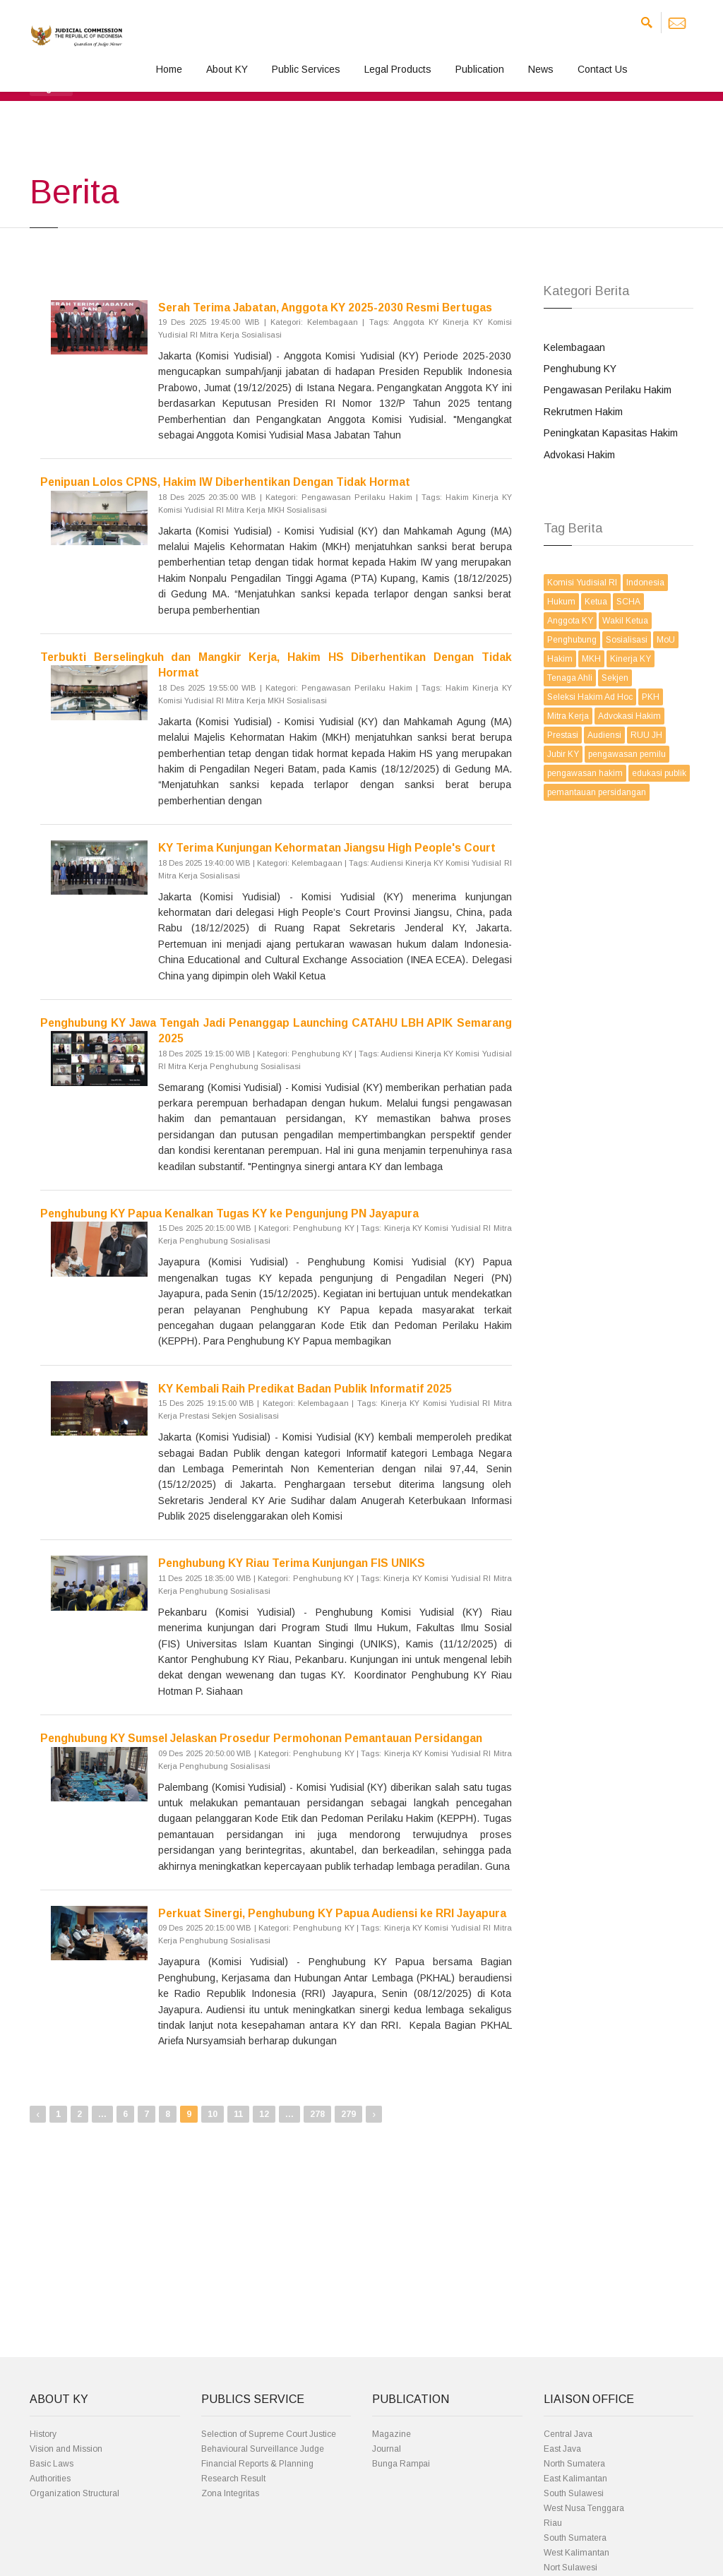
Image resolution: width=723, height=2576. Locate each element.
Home (169, 69)
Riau (553, 2523)
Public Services (306, 69)
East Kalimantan (575, 2478)
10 (212, 2114)
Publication (479, 69)
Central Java (568, 2434)
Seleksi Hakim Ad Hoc (590, 697)
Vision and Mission (66, 2449)
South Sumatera (575, 2538)
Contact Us (603, 69)
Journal (386, 2449)
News (541, 69)
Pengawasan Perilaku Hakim (607, 389)
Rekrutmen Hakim (583, 411)
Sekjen (615, 678)
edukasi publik (659, 773)
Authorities (50, 2478)
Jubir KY (563, 754)
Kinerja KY (630, 659)
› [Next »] (374, 2114)
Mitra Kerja (568, 716)
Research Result (233, 2478)
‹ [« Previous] (38, 2114)
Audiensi (604, 735)
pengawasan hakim (585, 773)
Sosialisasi (626, 640)
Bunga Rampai (401, 2464)
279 (348, 2114)
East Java (562, 2449)
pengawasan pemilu (627, 754)
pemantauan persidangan (596, 792)
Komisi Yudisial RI (582, 583)
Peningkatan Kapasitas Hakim (611, 433)
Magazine (391, 2434)
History (43, 2434)
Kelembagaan (574, 347)
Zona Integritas (230, 2493)
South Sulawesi (574, 2493)
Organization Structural (74, 2493)
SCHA (628, 602)
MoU (666, 640)
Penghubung (572, 640)
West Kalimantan (576, 2553)
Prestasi (562, 735)
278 (317, 2114)
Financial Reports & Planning (257, 2464)
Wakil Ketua (625, 621)
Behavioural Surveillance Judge (262, 2449)
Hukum (561, 602)
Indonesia (645, 583)
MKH (591, 659)
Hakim (560, 659)
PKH (650, 697)
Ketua (596, 602)
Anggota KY (570, 621)
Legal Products (397, 69)
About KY (227, 69)
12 (264, 2114)
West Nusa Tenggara (584, 2508)
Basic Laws (51, 2464)
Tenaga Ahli (569, 678)
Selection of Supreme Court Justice (268, 2434)
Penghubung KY (580, 368)
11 (238, 2114)
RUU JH (646, 735)
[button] (51, 87)
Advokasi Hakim (579, 454)
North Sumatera (574, 2464)
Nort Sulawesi (570, 2567)
